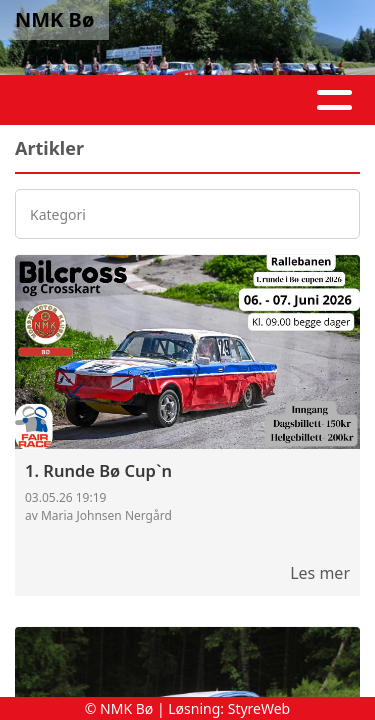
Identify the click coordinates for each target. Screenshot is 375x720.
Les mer (320, 573)
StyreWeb (259, 708)
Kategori (58, 214)
